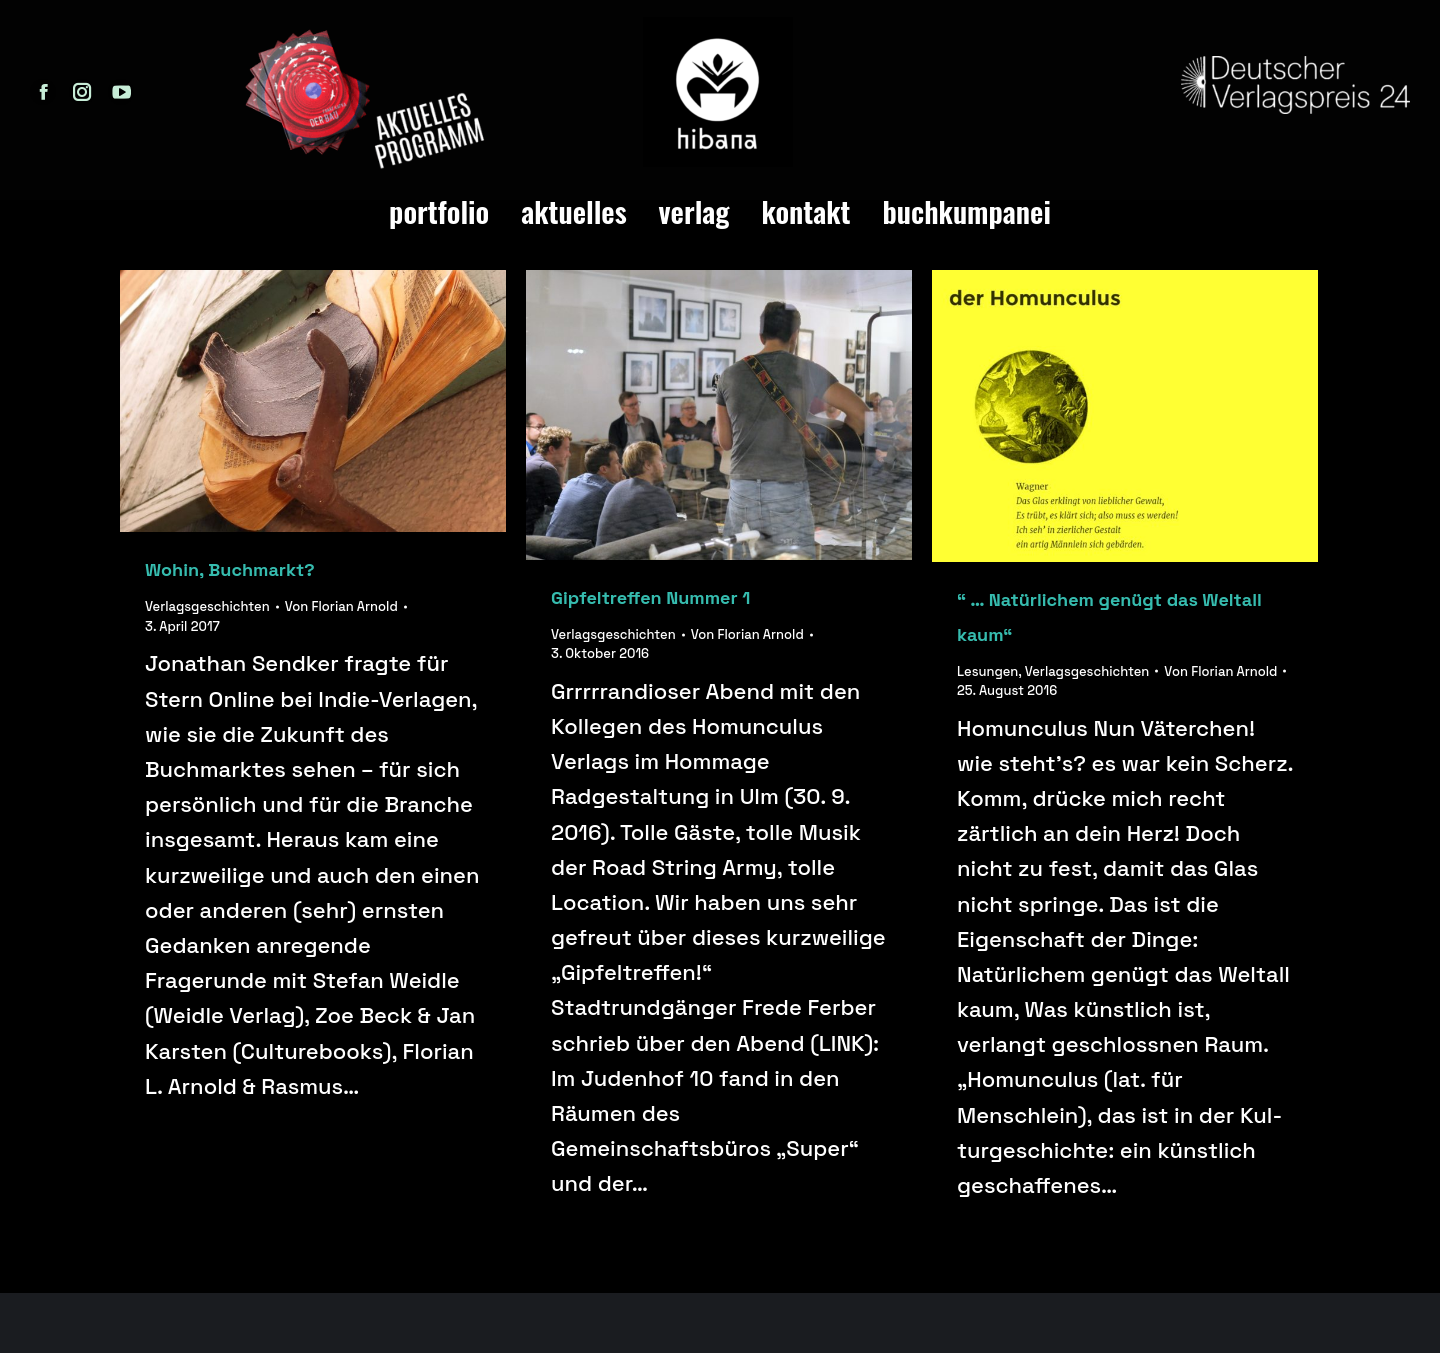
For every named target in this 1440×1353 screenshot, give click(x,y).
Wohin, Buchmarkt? (230, 569)
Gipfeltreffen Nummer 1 (650, 597)
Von (341, 606)
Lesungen (987, 671)
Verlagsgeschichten (207, 606)
